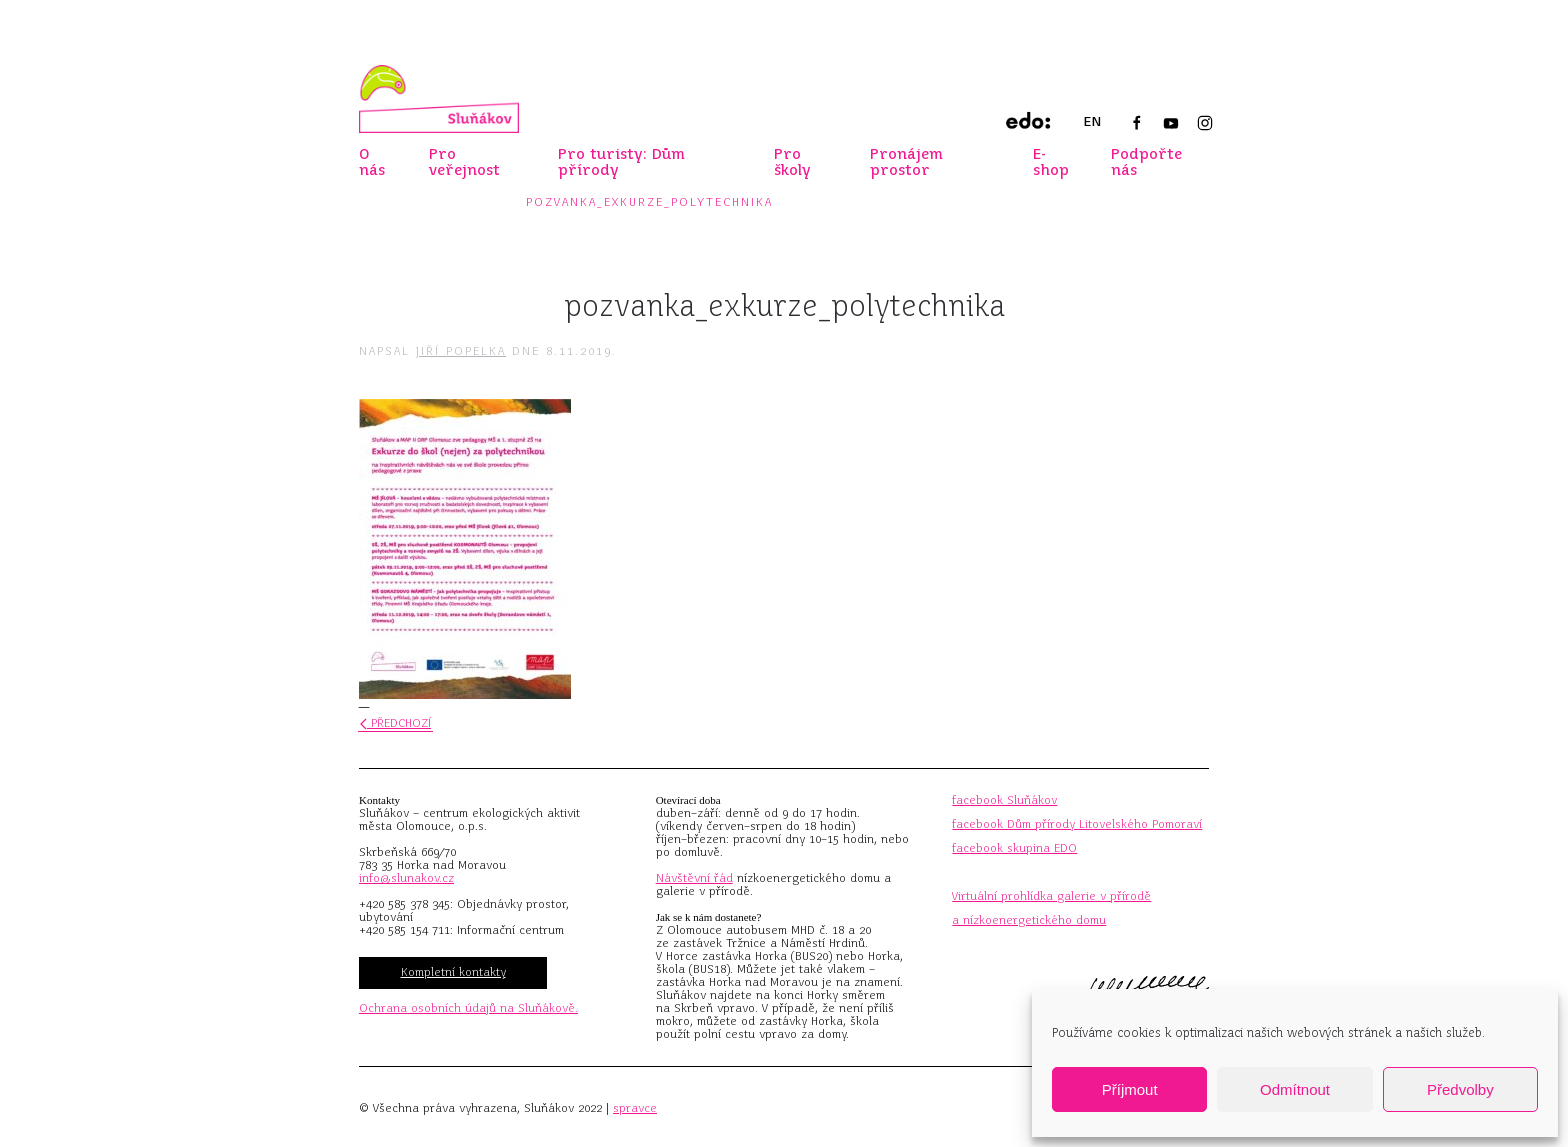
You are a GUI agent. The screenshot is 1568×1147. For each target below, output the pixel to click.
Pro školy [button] (792, 162)
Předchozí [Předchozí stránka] (395, 723)
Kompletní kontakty (453, 972)
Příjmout (1130, 1089)
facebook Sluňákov (1004, 800)
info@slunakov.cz (406, 878)
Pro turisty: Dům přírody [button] (621, 162)
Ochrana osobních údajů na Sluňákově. (468, 1008)
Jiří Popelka (461, 351)
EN (1092, 121)
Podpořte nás (1146, 162)
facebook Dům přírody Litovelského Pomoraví (1077, 824)
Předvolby (1460, 1089)
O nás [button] (372, 162)
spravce (635, 1108)
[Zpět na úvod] (439, 99)
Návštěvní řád (694, 878)
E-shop (1051, 162)
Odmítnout (1295, 1089)
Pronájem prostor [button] (906, 162)
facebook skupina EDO (1014, 848)
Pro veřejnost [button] (464, 162)
